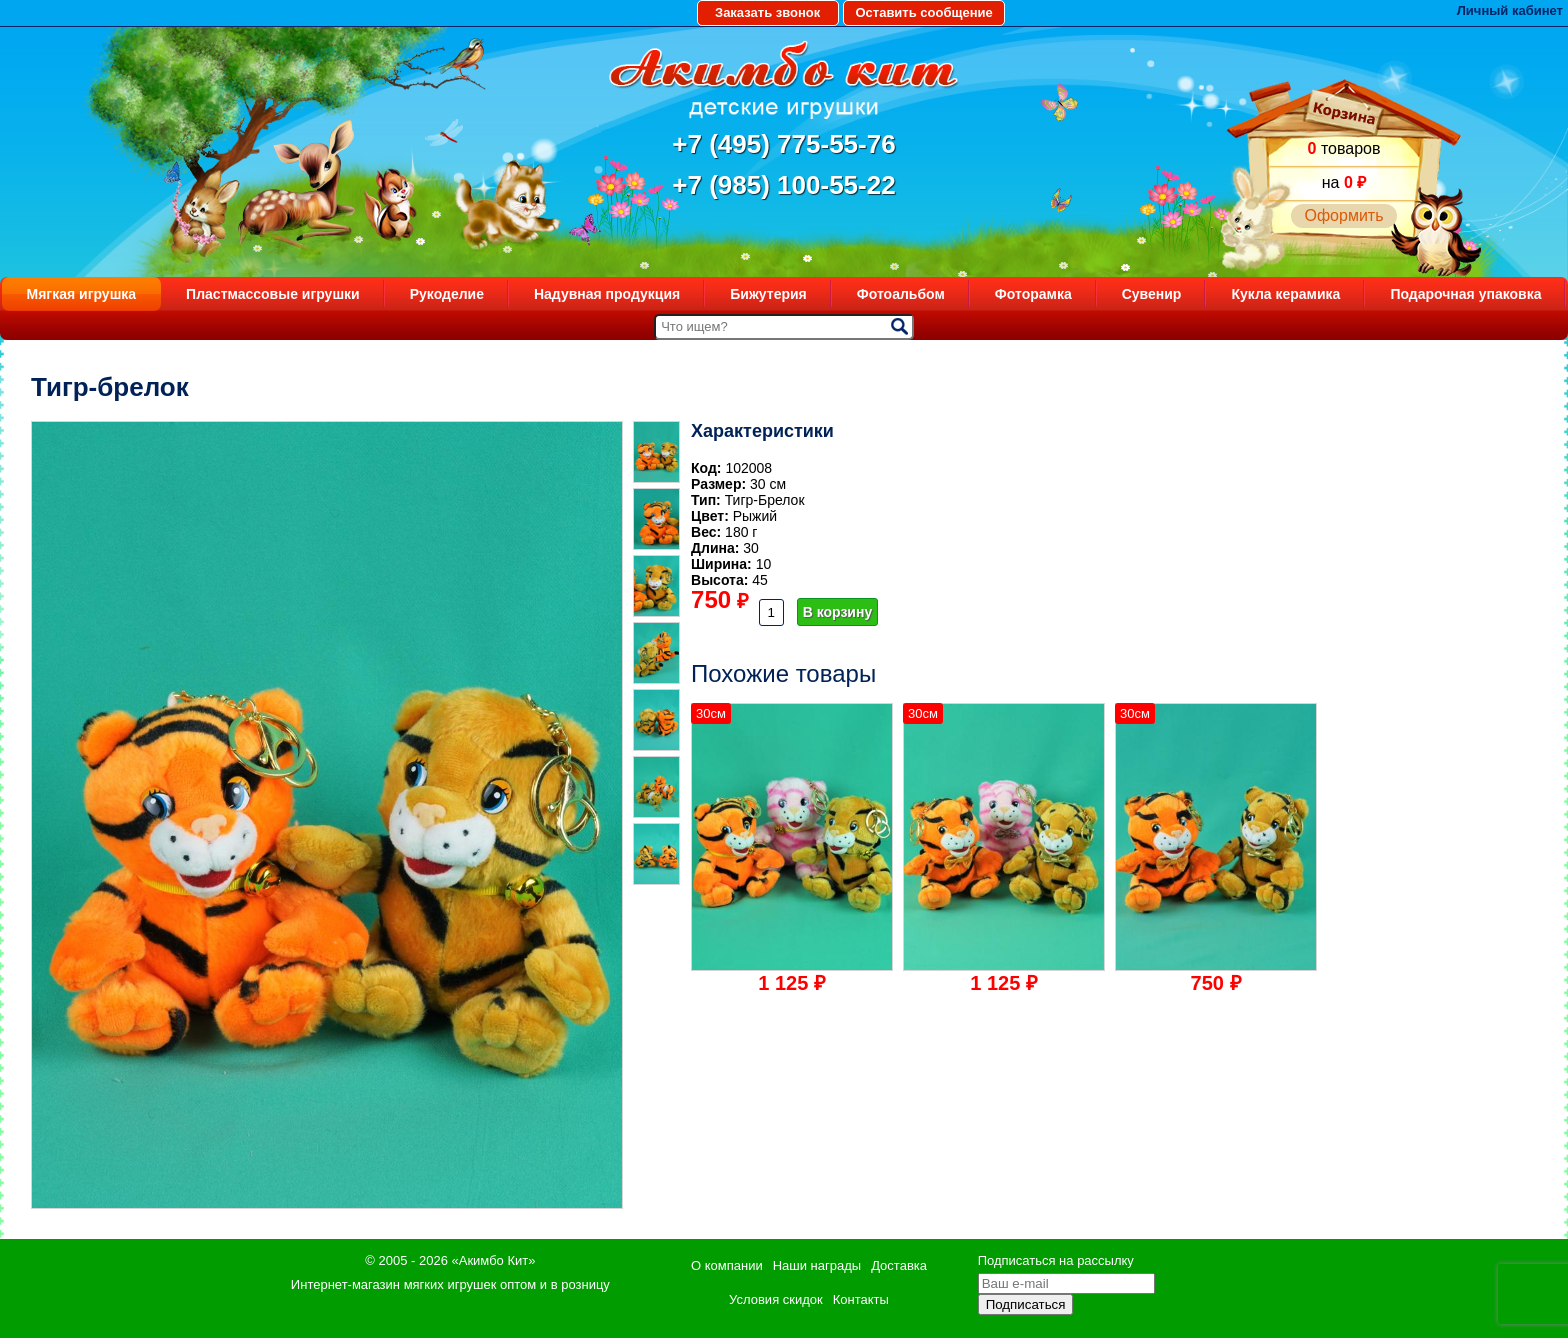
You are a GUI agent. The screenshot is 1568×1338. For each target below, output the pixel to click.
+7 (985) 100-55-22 (783, 185)
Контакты (861, 1299)
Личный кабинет (1510, 10)
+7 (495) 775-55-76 (783, 144)
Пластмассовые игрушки (273, 294)
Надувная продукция (607, 294)
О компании (727, 1265)
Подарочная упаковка (1465, 294)
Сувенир (1152, 294)
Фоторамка (1033, 294)
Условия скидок (776, 1299)
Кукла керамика (1285, 294)
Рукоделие (447, 294)
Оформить (1343, 215)
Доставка (899, 1265)
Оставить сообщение (923, 12)
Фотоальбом (901, 294)
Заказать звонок (767, 12)
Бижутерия (768, 294)
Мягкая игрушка (82, 294)
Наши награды (817, 1265)
